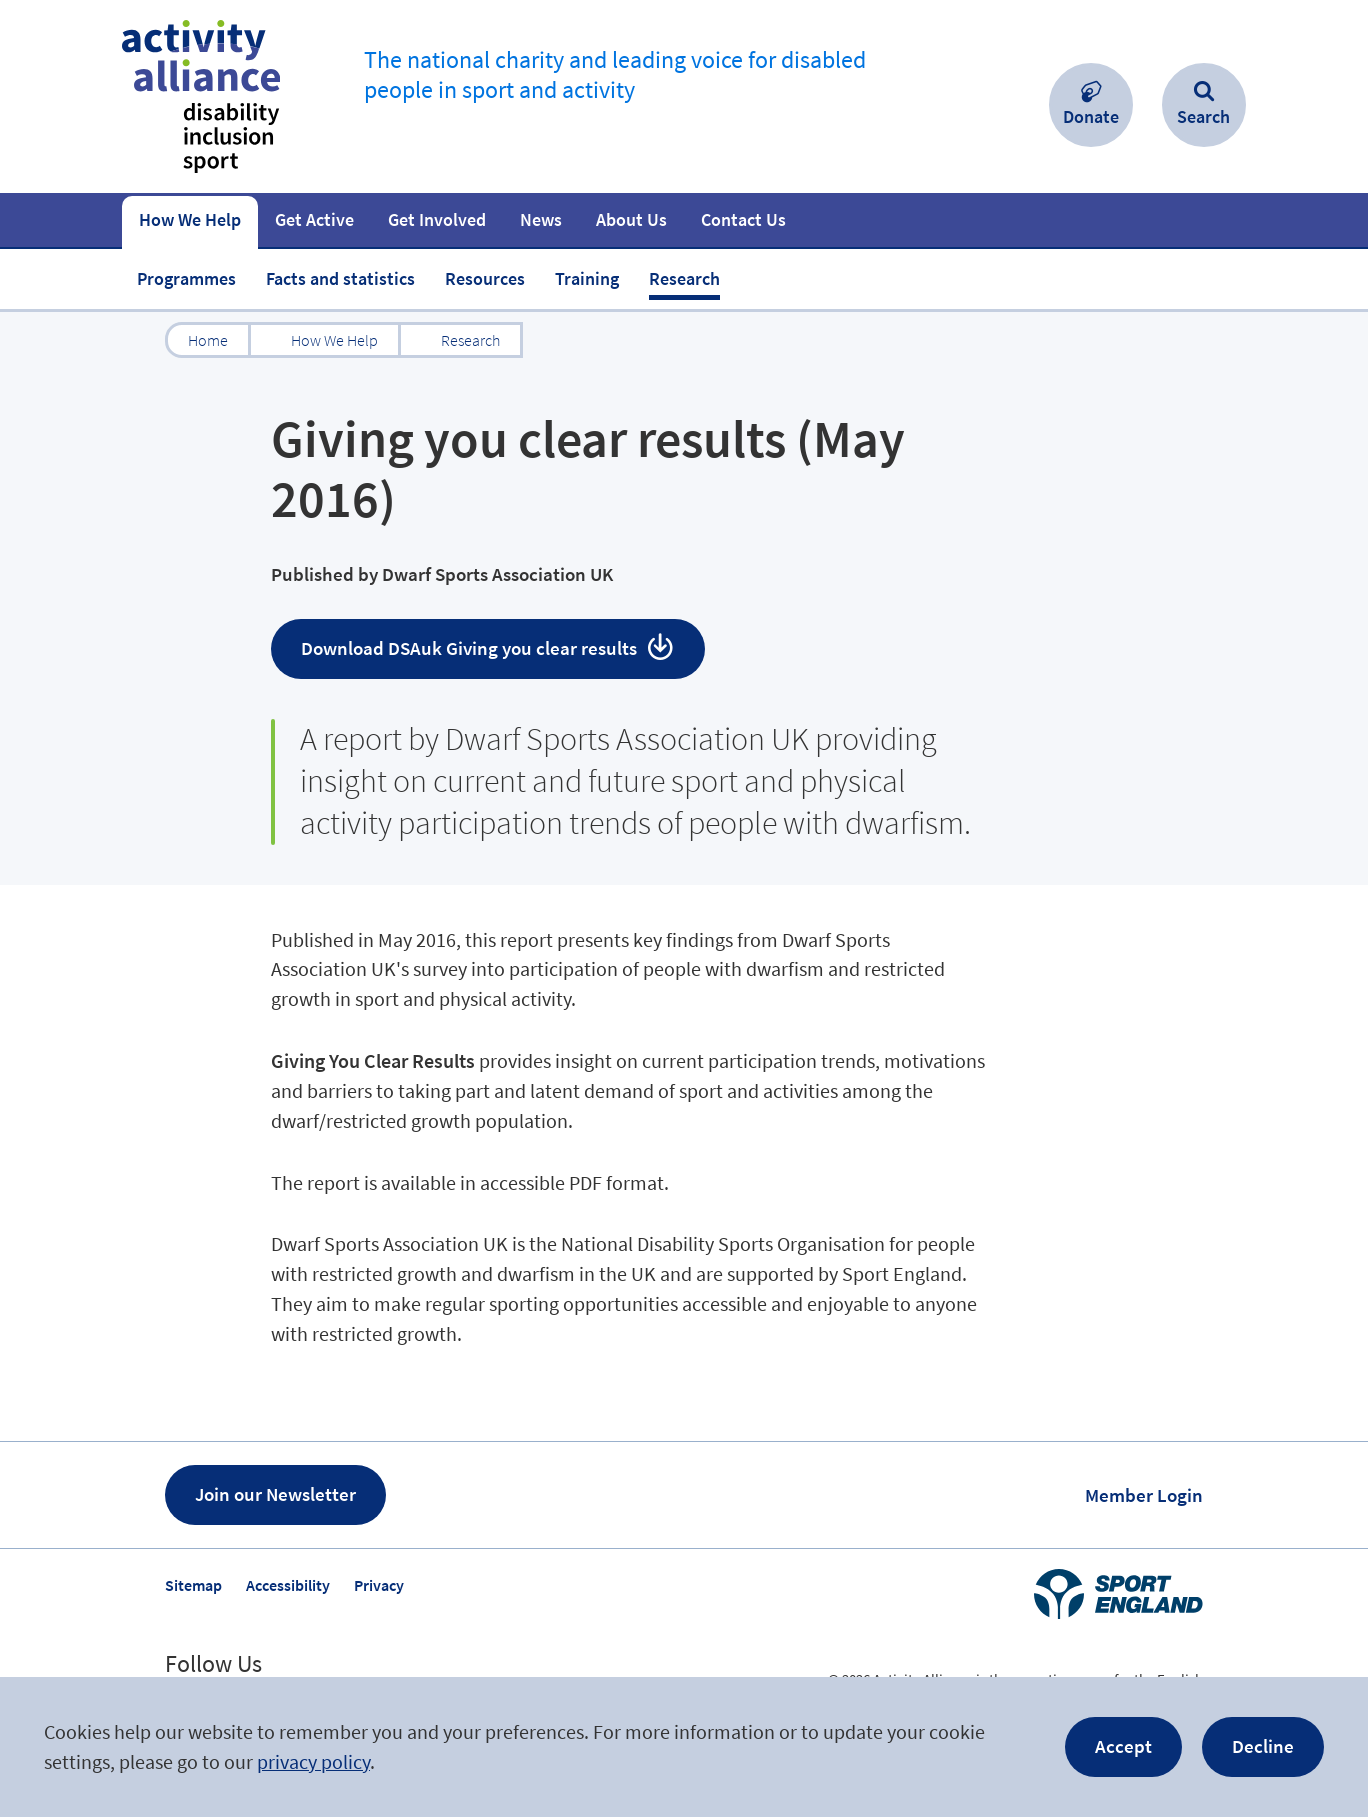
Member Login (1144, 1495)
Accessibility (288, 1585)
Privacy (379, 1585)
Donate (1091, 116)
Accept (1123, 1746)
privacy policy (313, 1761)
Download (471, 648)
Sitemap (193, 1585)
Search (1203, 116)
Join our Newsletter (275, 1494)
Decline (1263, 1746)
